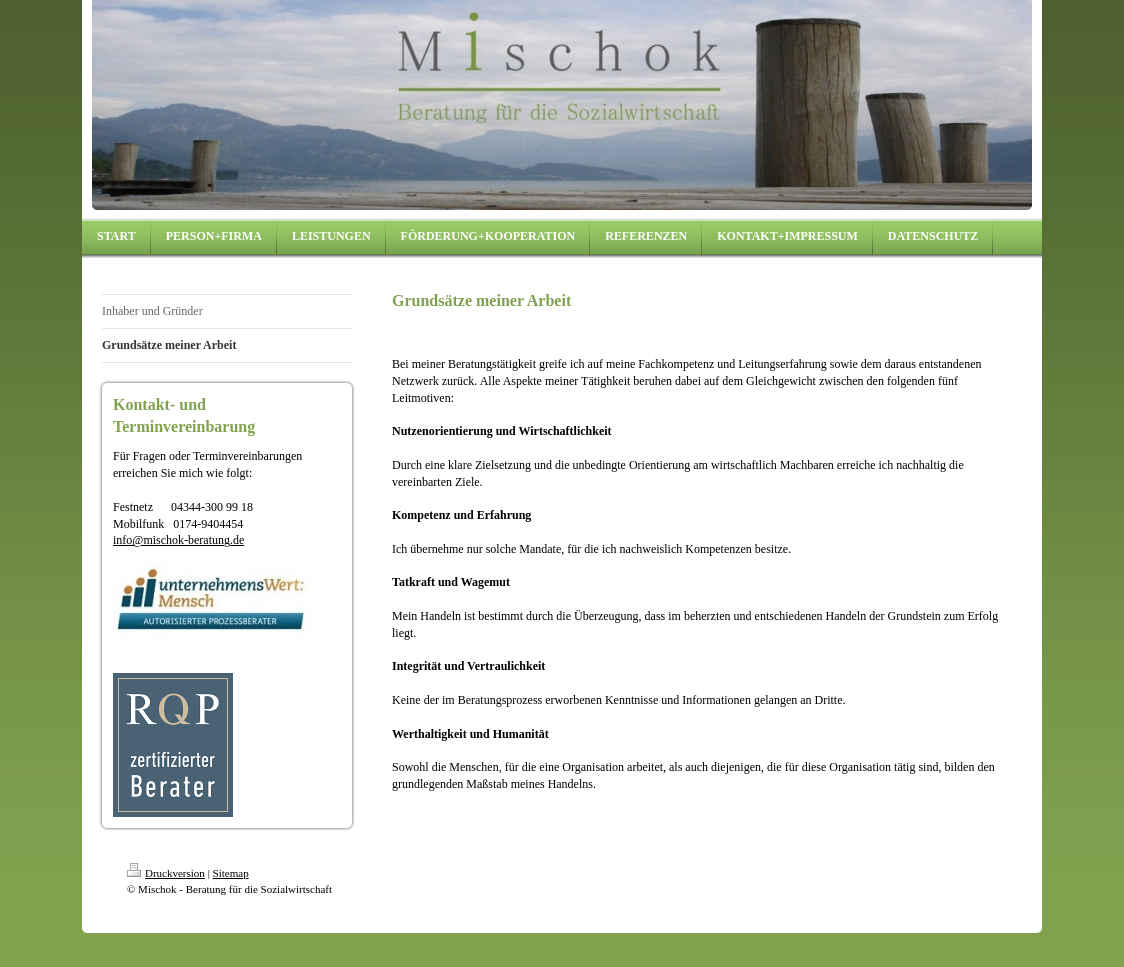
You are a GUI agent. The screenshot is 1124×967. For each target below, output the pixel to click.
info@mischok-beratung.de (178, 540)
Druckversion (166, 873)
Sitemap (231, 873)
